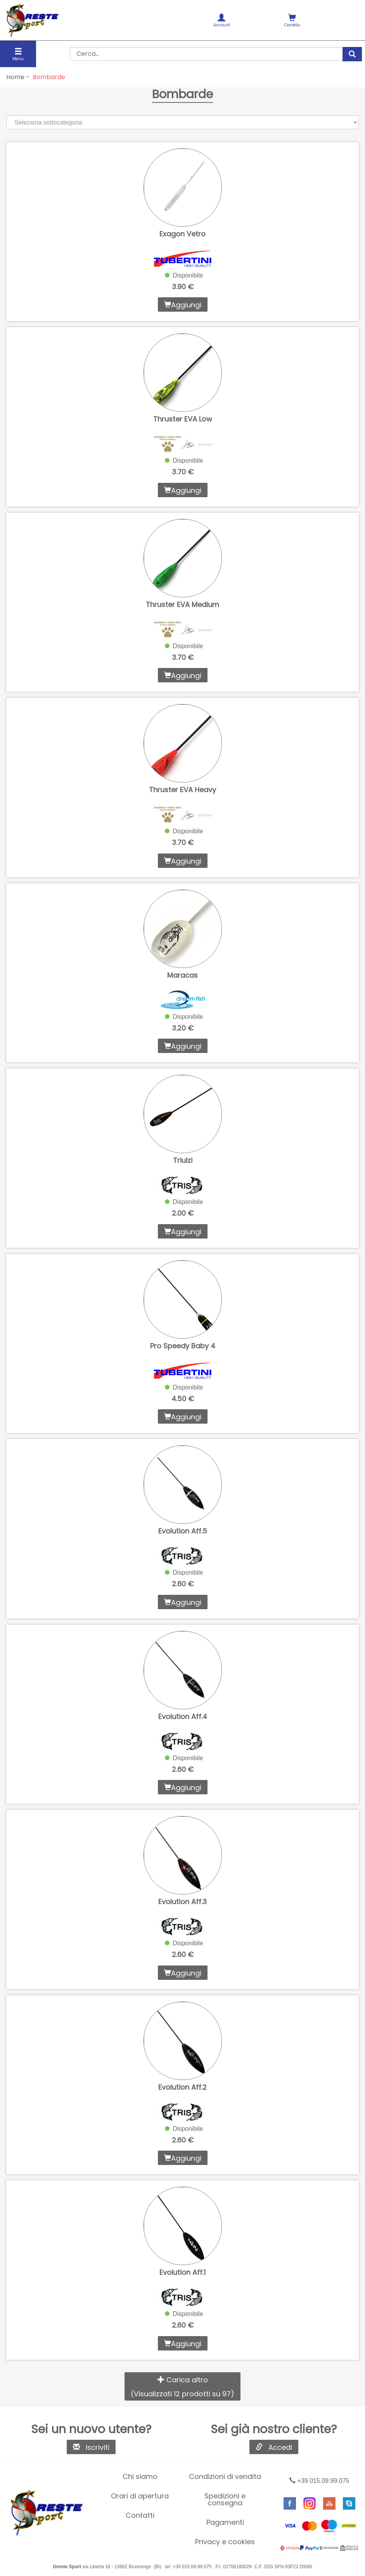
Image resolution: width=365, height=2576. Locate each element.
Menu (18, 54)
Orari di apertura (140, 2496)
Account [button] (221, 21)
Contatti (140, 2515)
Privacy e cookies (225, 2542)
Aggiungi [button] (182, 305)
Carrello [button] (292, 21)
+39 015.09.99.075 (319, 2480)
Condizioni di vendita (225, 2476)
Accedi (274, 2447)
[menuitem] (222, 20)
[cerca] (352, 54)
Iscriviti (91, 2447)
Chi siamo (140, 2476)
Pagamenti (225, 2522)
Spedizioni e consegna (225, 2499)
